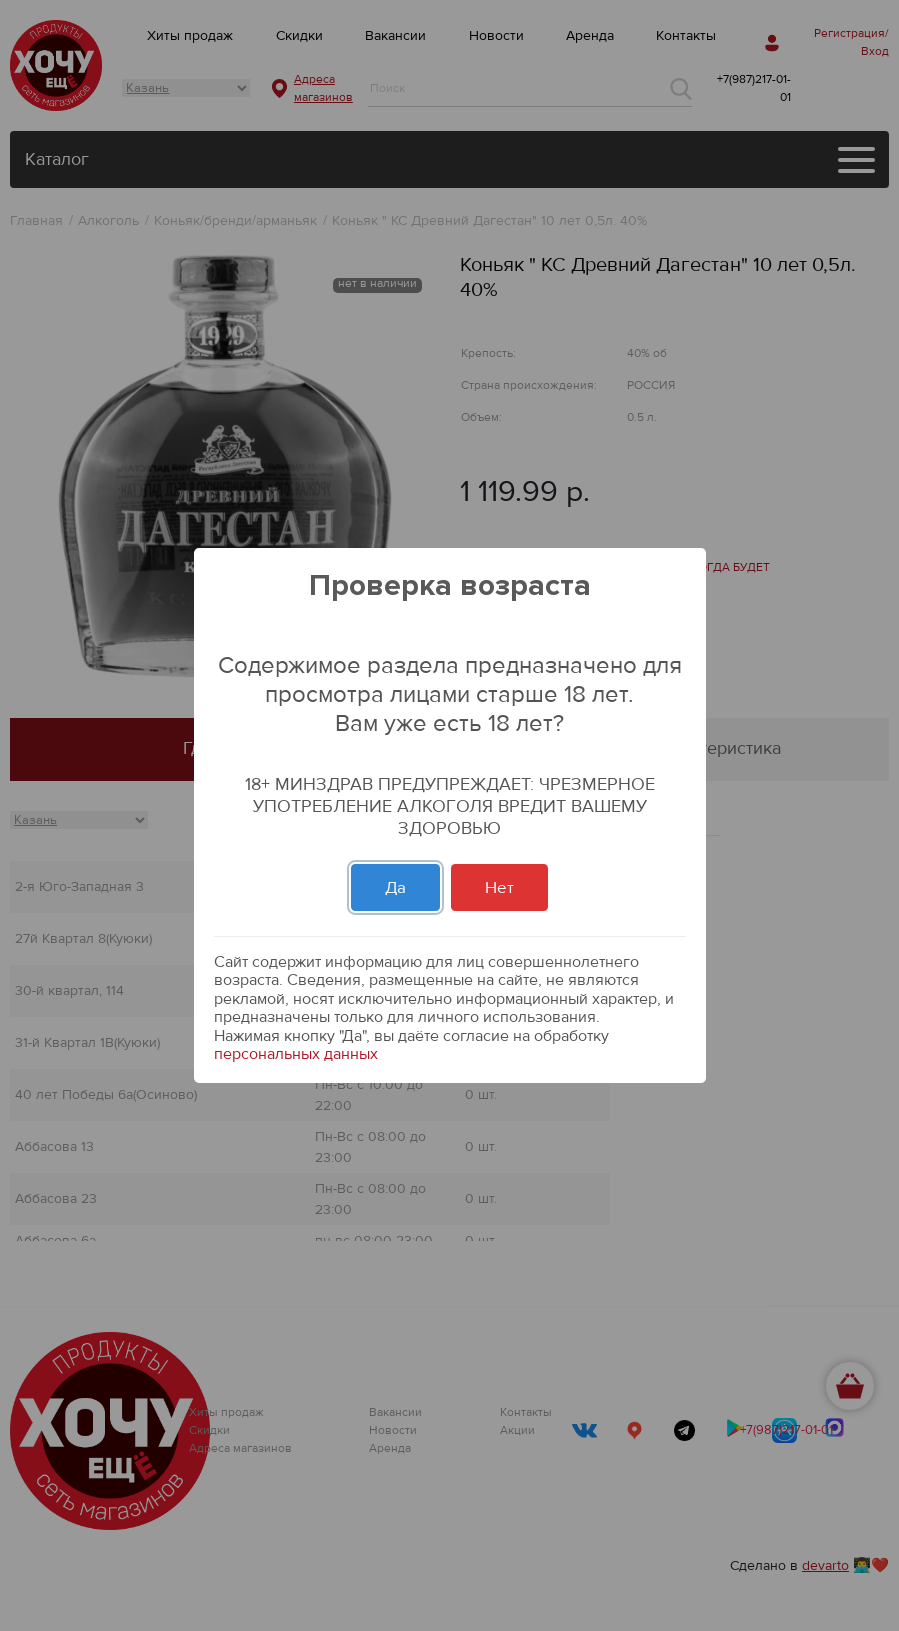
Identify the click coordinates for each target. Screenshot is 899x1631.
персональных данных (296, 1054)
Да (395, 887)
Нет (499, 887)
